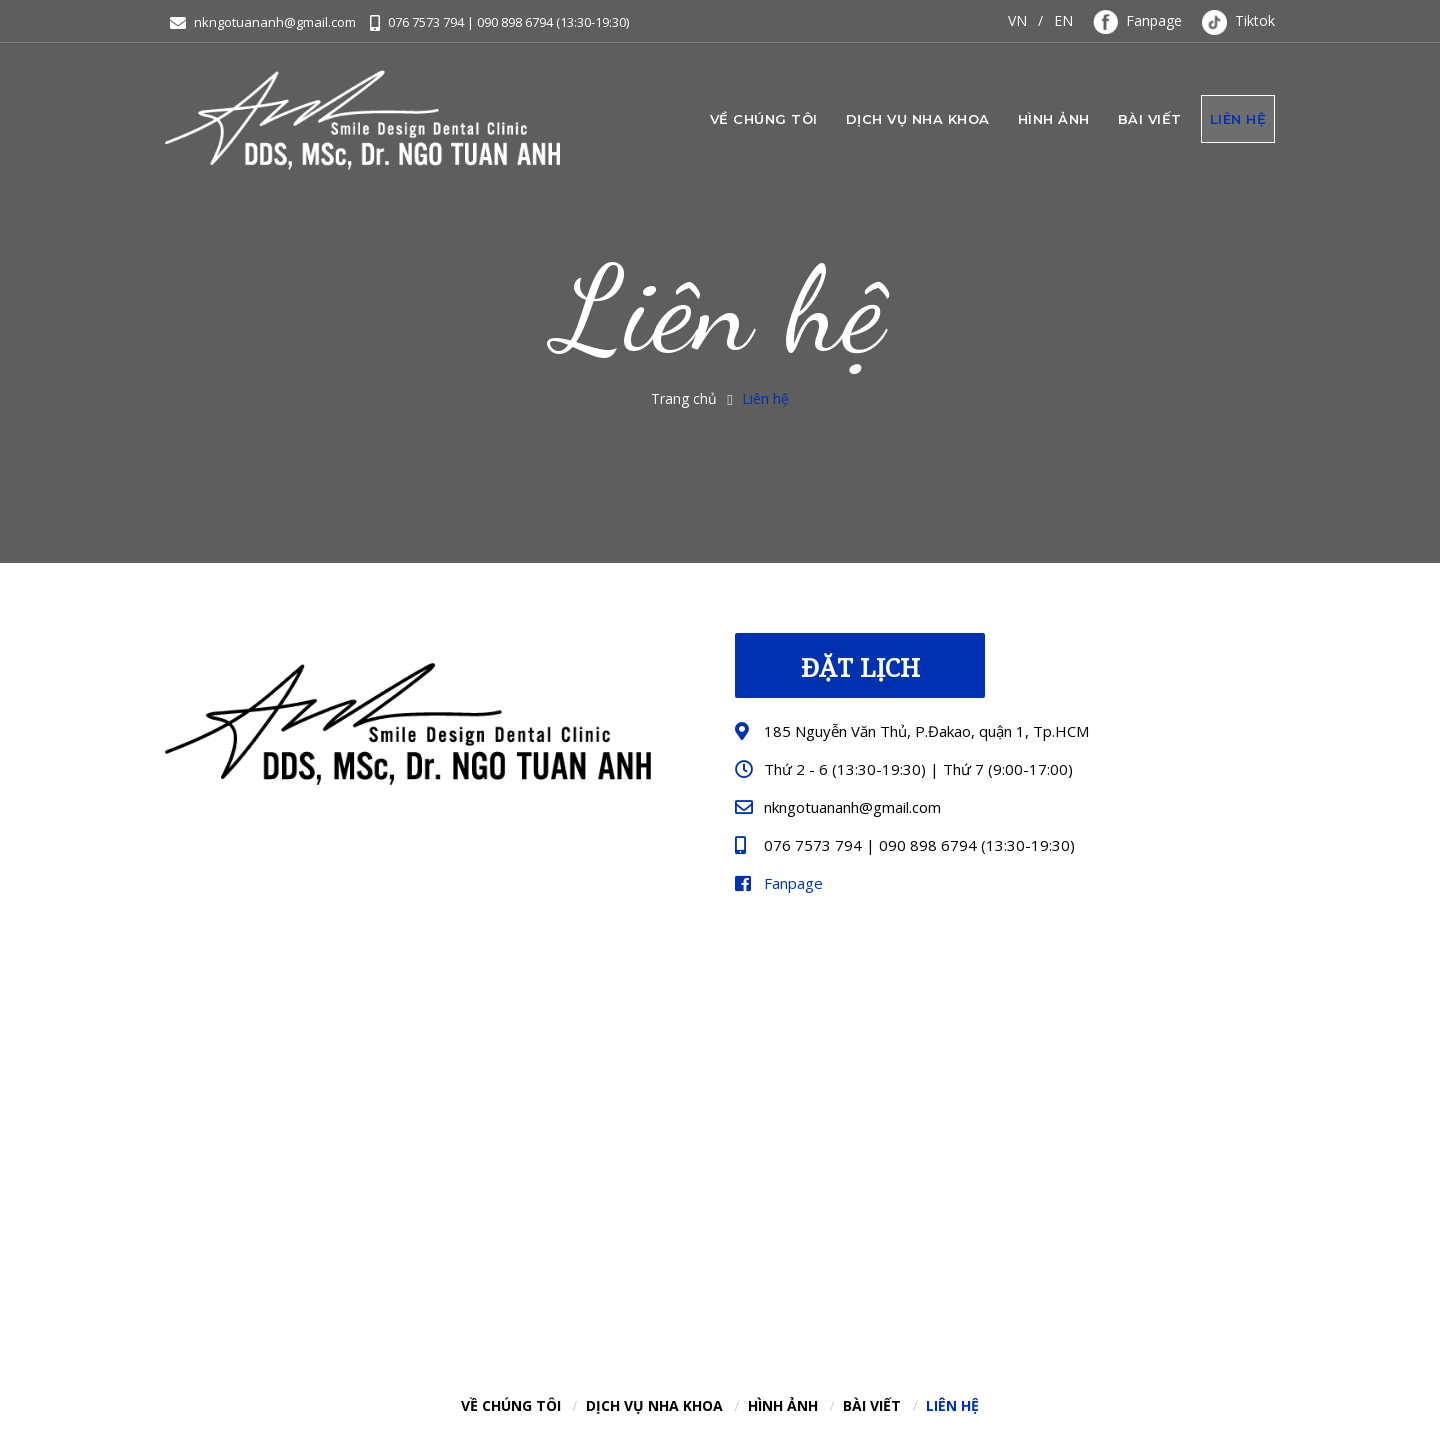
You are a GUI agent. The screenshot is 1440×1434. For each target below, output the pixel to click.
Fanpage (1137, 20)
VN (1017, 20)
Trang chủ (684, 398)
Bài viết (1150, 119)
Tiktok (1238, 20)
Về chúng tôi (764, 119)
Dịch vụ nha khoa (918, 119)
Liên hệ (1238, 119)
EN (1063, 20)
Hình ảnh (1054, 119)
